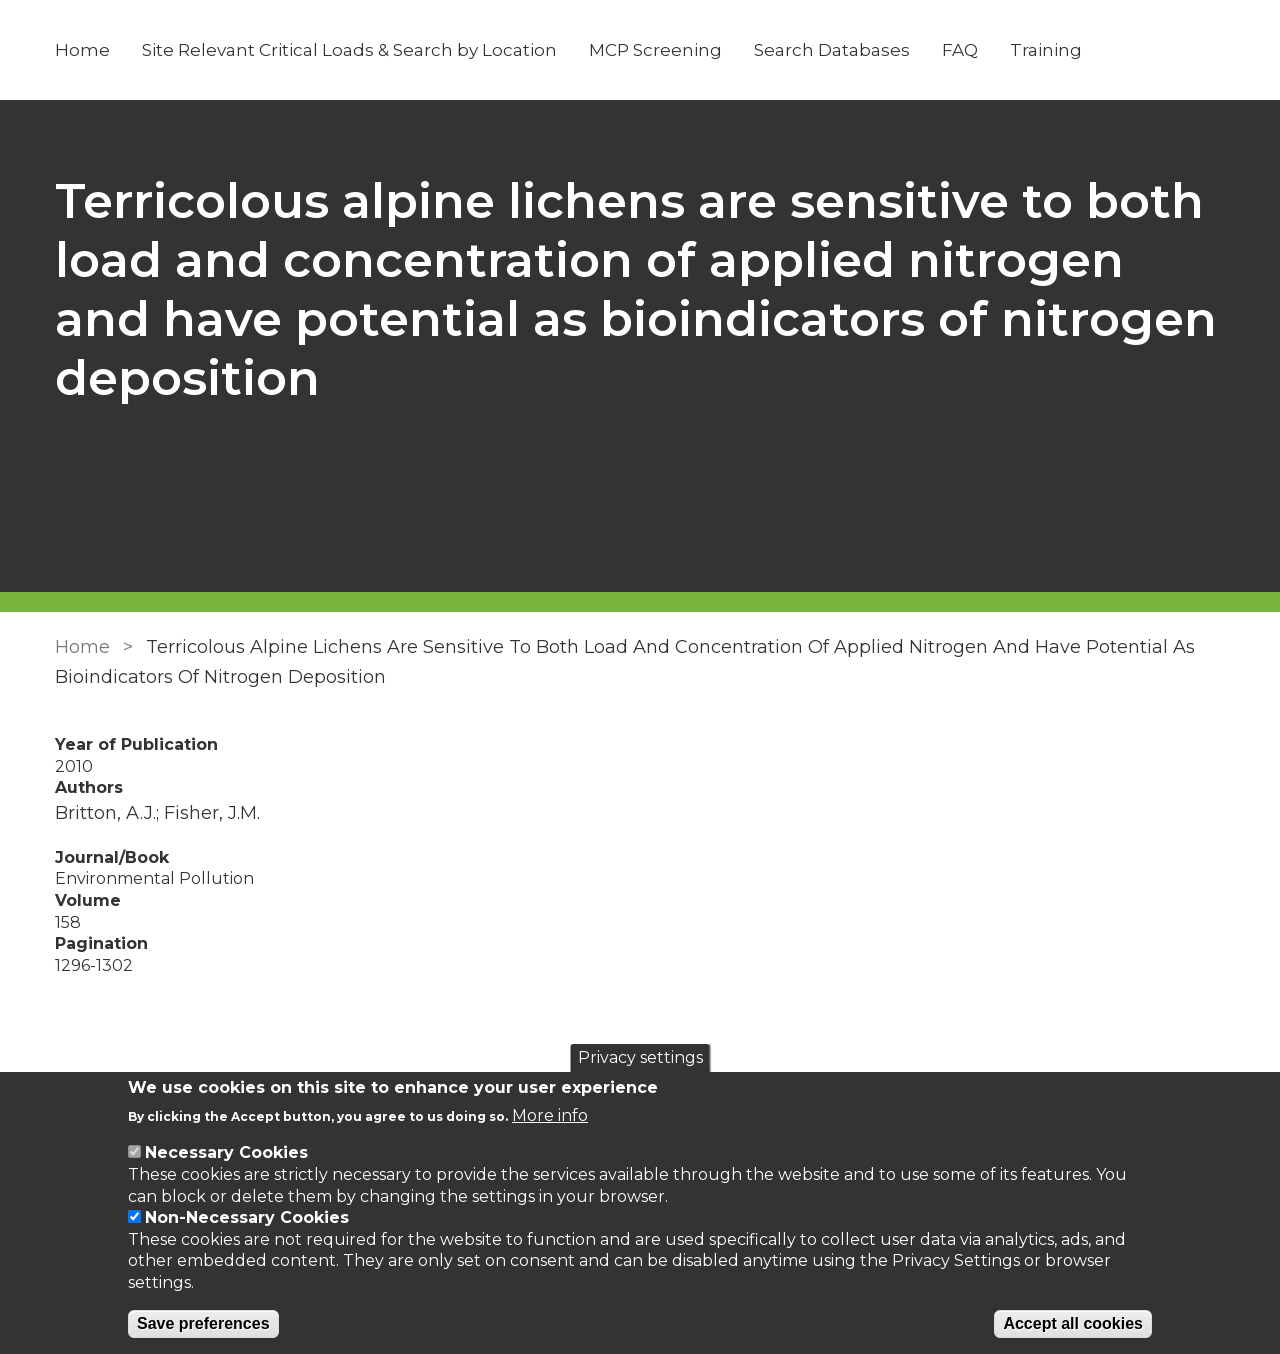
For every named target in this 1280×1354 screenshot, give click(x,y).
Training (1046, 50)
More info (550, 1115)
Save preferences (203, 1323)
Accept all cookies (1073, 1323)
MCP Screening (655, 50)
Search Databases (832, 50)
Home (82, 50)
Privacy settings (640, 1057)
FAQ (960, 50)
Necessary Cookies (226, 1152)
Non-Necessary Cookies (247, 1217)
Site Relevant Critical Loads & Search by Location (349, 50)
